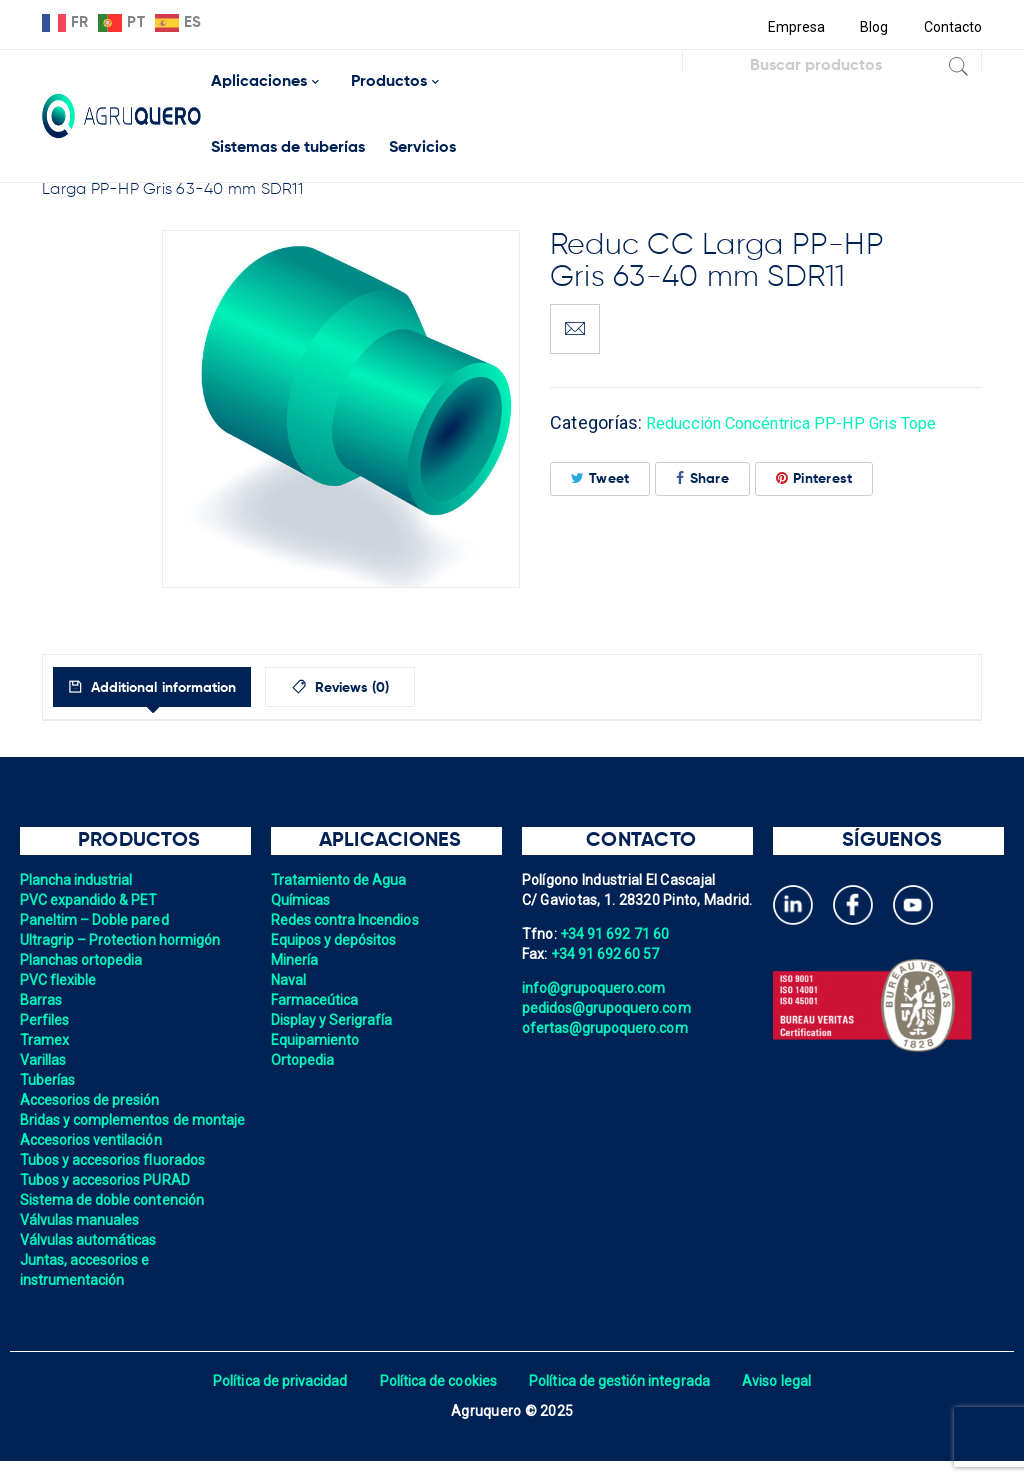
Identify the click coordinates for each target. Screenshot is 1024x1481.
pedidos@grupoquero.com (609, 1008)
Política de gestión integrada (622, 1401)
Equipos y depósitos (336, 940)
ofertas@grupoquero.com (607, 1028)
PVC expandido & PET (91, 900)
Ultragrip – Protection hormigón (123, 940)
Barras (42, 1000)
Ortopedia (303, 1060)
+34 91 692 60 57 (607, 954)
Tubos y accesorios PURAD (107, 1200)
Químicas (301, 900)
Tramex (45, 1040)
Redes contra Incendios (347, 920)
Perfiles (45, 1020)
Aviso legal (783, 1401)
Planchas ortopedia (83, 960)
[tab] (170, 687)
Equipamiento (316, 1040)
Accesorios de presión (92, 1100)
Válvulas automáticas (90, 1260)
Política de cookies (436, 1401)
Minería (295, 960)
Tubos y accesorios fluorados (115, 1180)
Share (702, 478)
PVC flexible (59, 980)
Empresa (793, 27)
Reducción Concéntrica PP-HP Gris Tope (811, 422)
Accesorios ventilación (93, 1160)
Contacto (952, 27)
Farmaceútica (316, 1000)
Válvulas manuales (81, 1240)
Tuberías (48, 1080)
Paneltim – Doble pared (97, 920)
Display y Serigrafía (334, 1020)
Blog (872, 27)
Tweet (600, 478)
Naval (289, 980)
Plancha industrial (78, 880)
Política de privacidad (274, 1401)
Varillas (44, 1060)
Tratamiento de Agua (341, 880)
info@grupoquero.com (596, 988)
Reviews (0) (393, 688)
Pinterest (814, 478)
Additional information (180, 688)
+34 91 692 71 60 (616, 934)
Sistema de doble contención (115, 1220)
